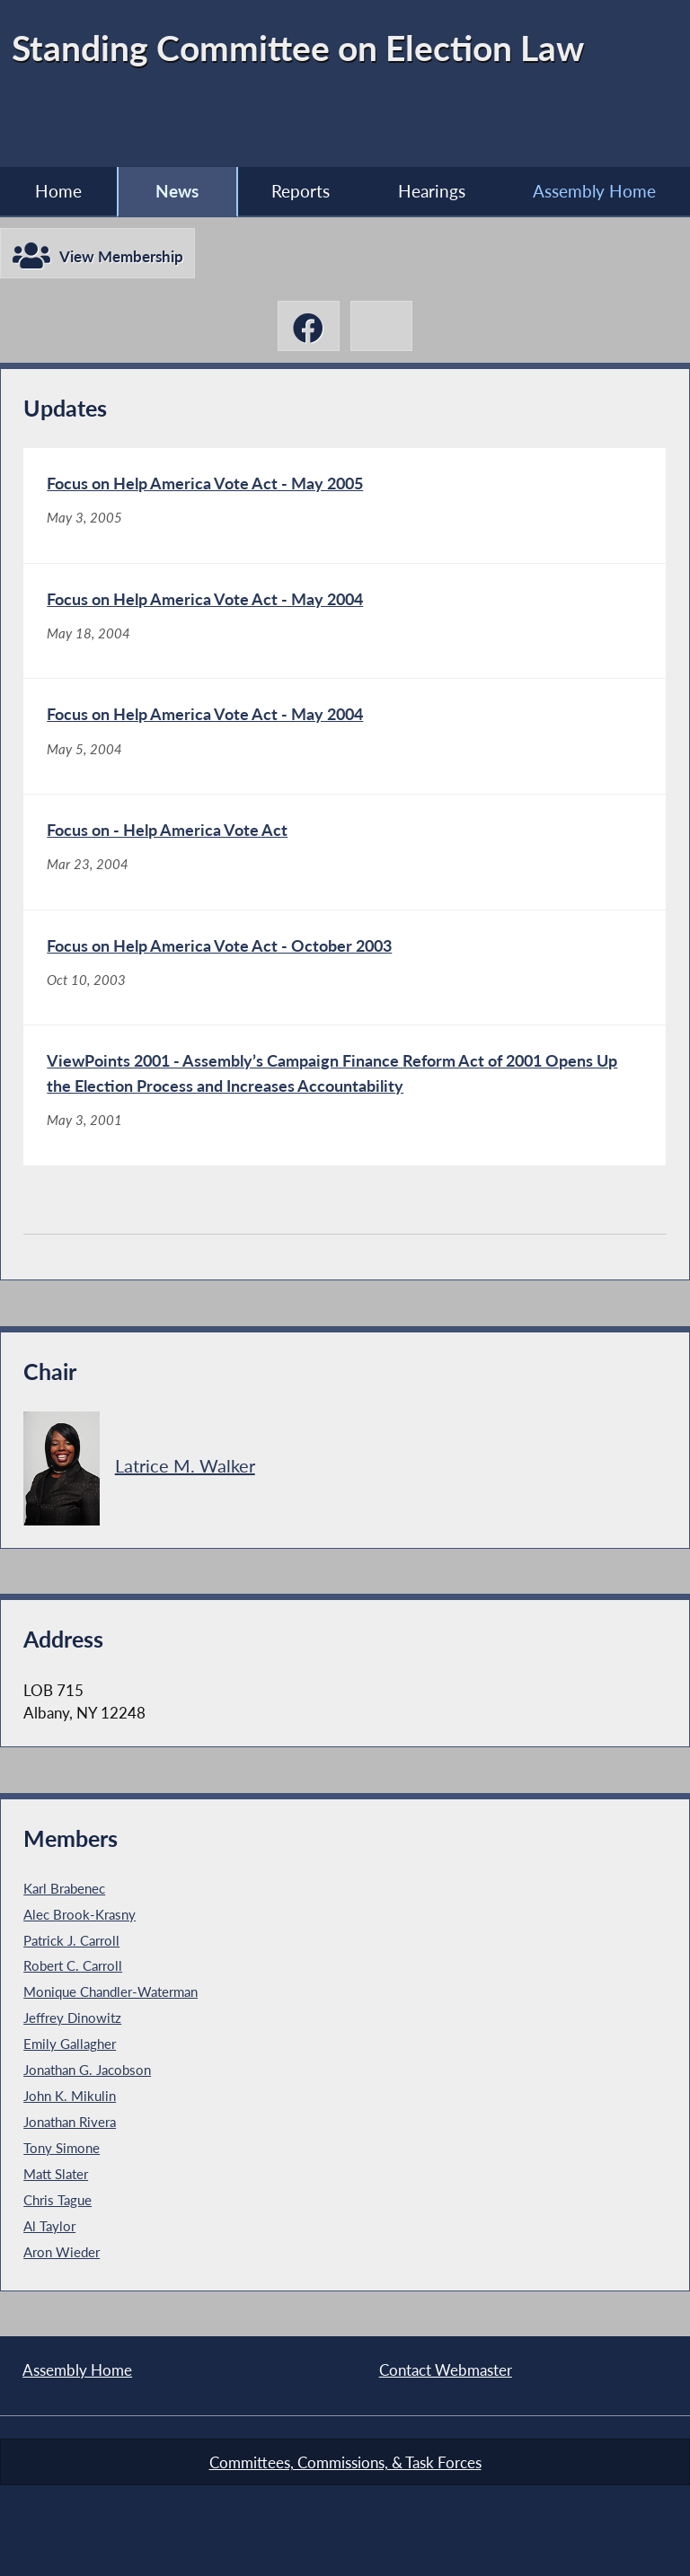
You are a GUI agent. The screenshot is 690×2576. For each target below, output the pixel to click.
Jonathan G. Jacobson (87, 2070)
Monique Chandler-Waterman (110, 1991)
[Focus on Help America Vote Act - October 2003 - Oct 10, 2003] (344, 967)
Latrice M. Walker (185, 1464)
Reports (300, 190)
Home (58, 190)
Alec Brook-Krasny (79, 1914)
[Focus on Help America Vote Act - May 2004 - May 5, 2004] (344, 736)
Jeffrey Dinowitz (72, 2017)
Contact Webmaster (445, 2370)
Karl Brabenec (64, 1888)
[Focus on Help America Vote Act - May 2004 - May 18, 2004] (344, 621)
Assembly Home (77, 2370)
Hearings (431, 190)
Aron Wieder (61, 2252)
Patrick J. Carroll (71, 1940)
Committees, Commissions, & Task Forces (345, 2462)
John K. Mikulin (69, 2096)
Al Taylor (49, 2226)
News (177, 190)
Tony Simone (61, 2148)
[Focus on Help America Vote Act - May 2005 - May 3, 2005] (344, 505)
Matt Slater (55, 2174)
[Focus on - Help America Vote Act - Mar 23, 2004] (344, 852)
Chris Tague (57, 2200)
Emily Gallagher (69, 2043)
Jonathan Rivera (69, 2122)
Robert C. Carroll (72, 1965)
